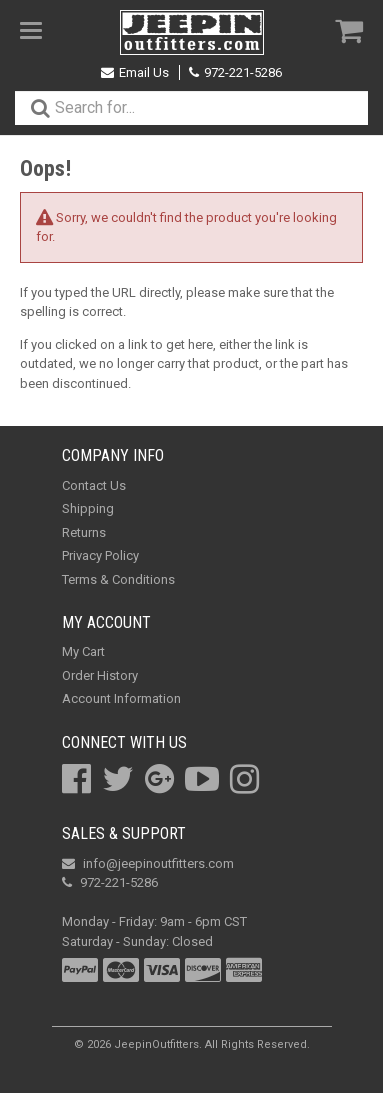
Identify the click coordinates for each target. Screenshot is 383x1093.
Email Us (135, 72)
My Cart (83, 651)
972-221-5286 (235, 72)
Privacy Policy (100, 555)
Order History (100, 675)
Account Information (121, 698)
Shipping (88, 508)
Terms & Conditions (118, 579)
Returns (84, 532)
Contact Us (94, 485)
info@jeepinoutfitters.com (148, 863)
